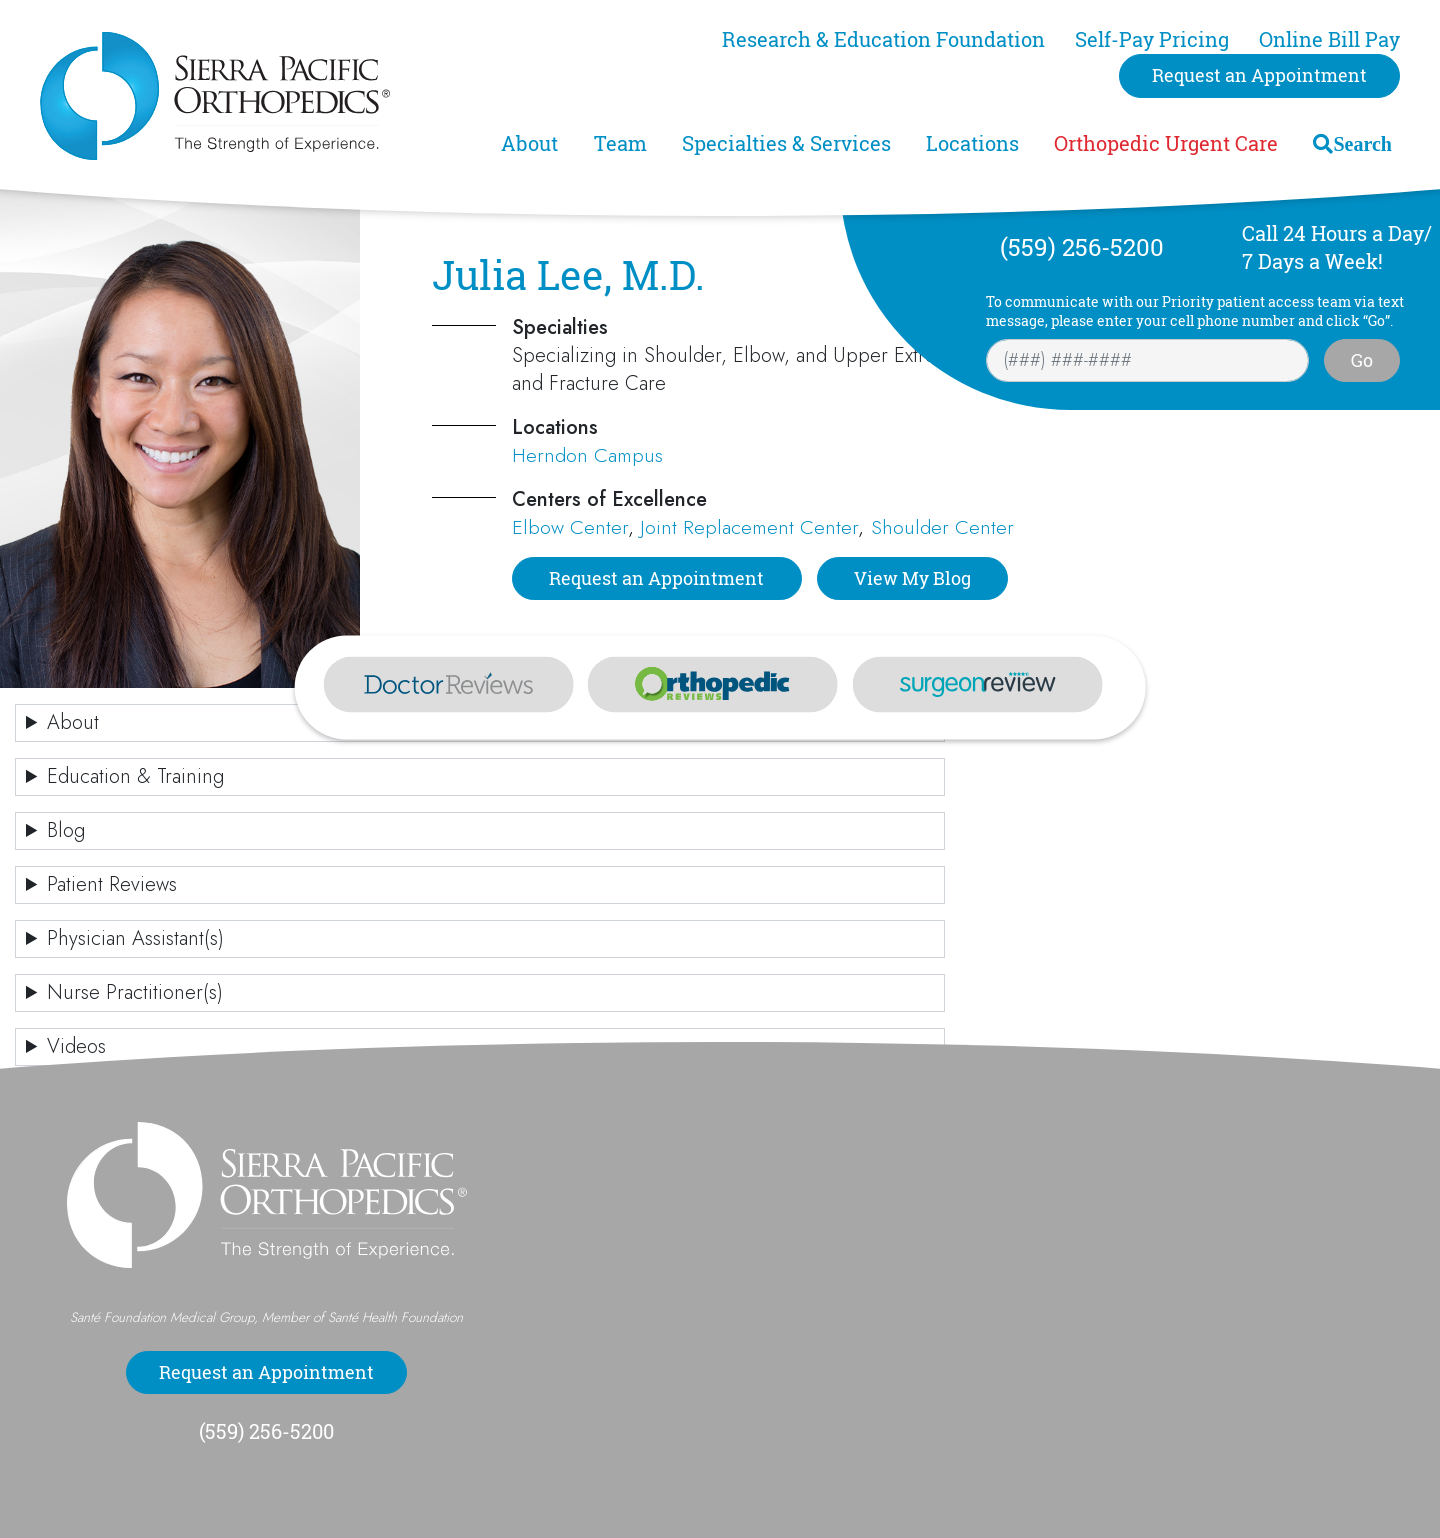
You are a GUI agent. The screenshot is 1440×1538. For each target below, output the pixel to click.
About (529, 143)
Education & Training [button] (135, 776)
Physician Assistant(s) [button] (135, 938)
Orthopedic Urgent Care (1166, 143)
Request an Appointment (1259, 75)
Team (620, 143)
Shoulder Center (942, 527)
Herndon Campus (587, 455)
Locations (972, 143)
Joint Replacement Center (749, 527)
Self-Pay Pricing (1152, 39)
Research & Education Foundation (883, 39)
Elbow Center (570, 527)
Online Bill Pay (1329, 39)
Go (1362, 360)
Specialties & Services (786, 143)
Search (1362, 143)
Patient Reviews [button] (112, 884)
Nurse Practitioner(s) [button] (135, 992)
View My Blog (912, 578)
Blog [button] (66, 830)
